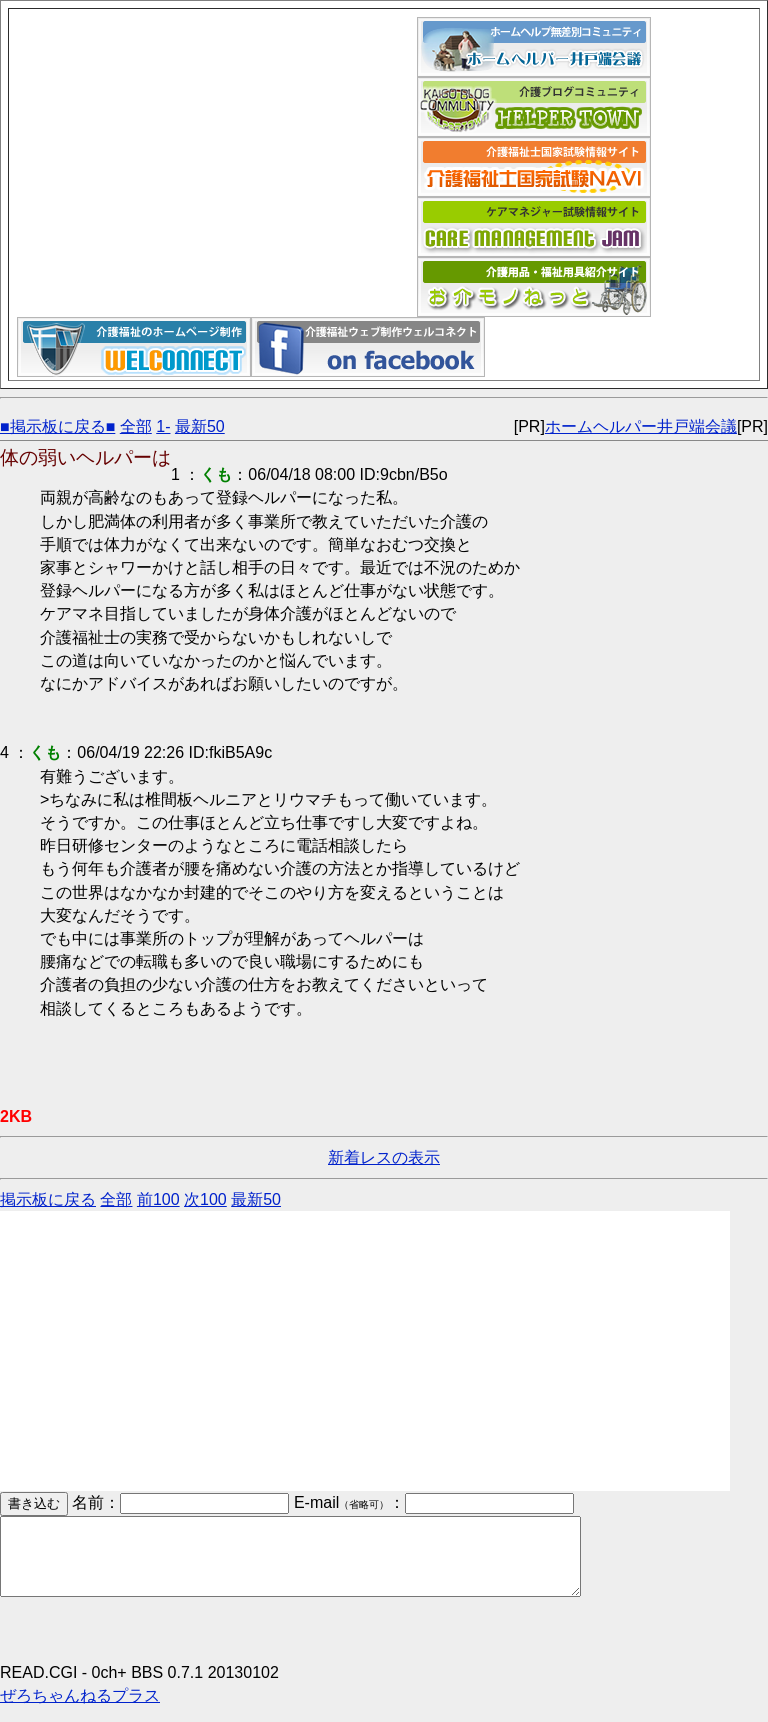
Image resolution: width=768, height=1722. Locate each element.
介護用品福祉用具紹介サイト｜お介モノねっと (534, 287)
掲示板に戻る (48, 1199)
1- (163, 426)
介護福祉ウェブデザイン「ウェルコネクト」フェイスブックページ (368, 347)
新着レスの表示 (384, 1157)
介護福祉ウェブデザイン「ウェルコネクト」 (134, 347)
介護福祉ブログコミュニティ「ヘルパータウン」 (534, 107)
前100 (158, 1199)
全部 (136, 426)
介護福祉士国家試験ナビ (534, 167)
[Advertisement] (217, 157)
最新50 (200, 426)
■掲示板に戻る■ (57, 426)
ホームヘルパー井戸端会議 (534, 47)
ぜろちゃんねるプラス (80, 1710)
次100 (205, 1199)
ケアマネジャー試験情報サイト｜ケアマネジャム (534, 227)
